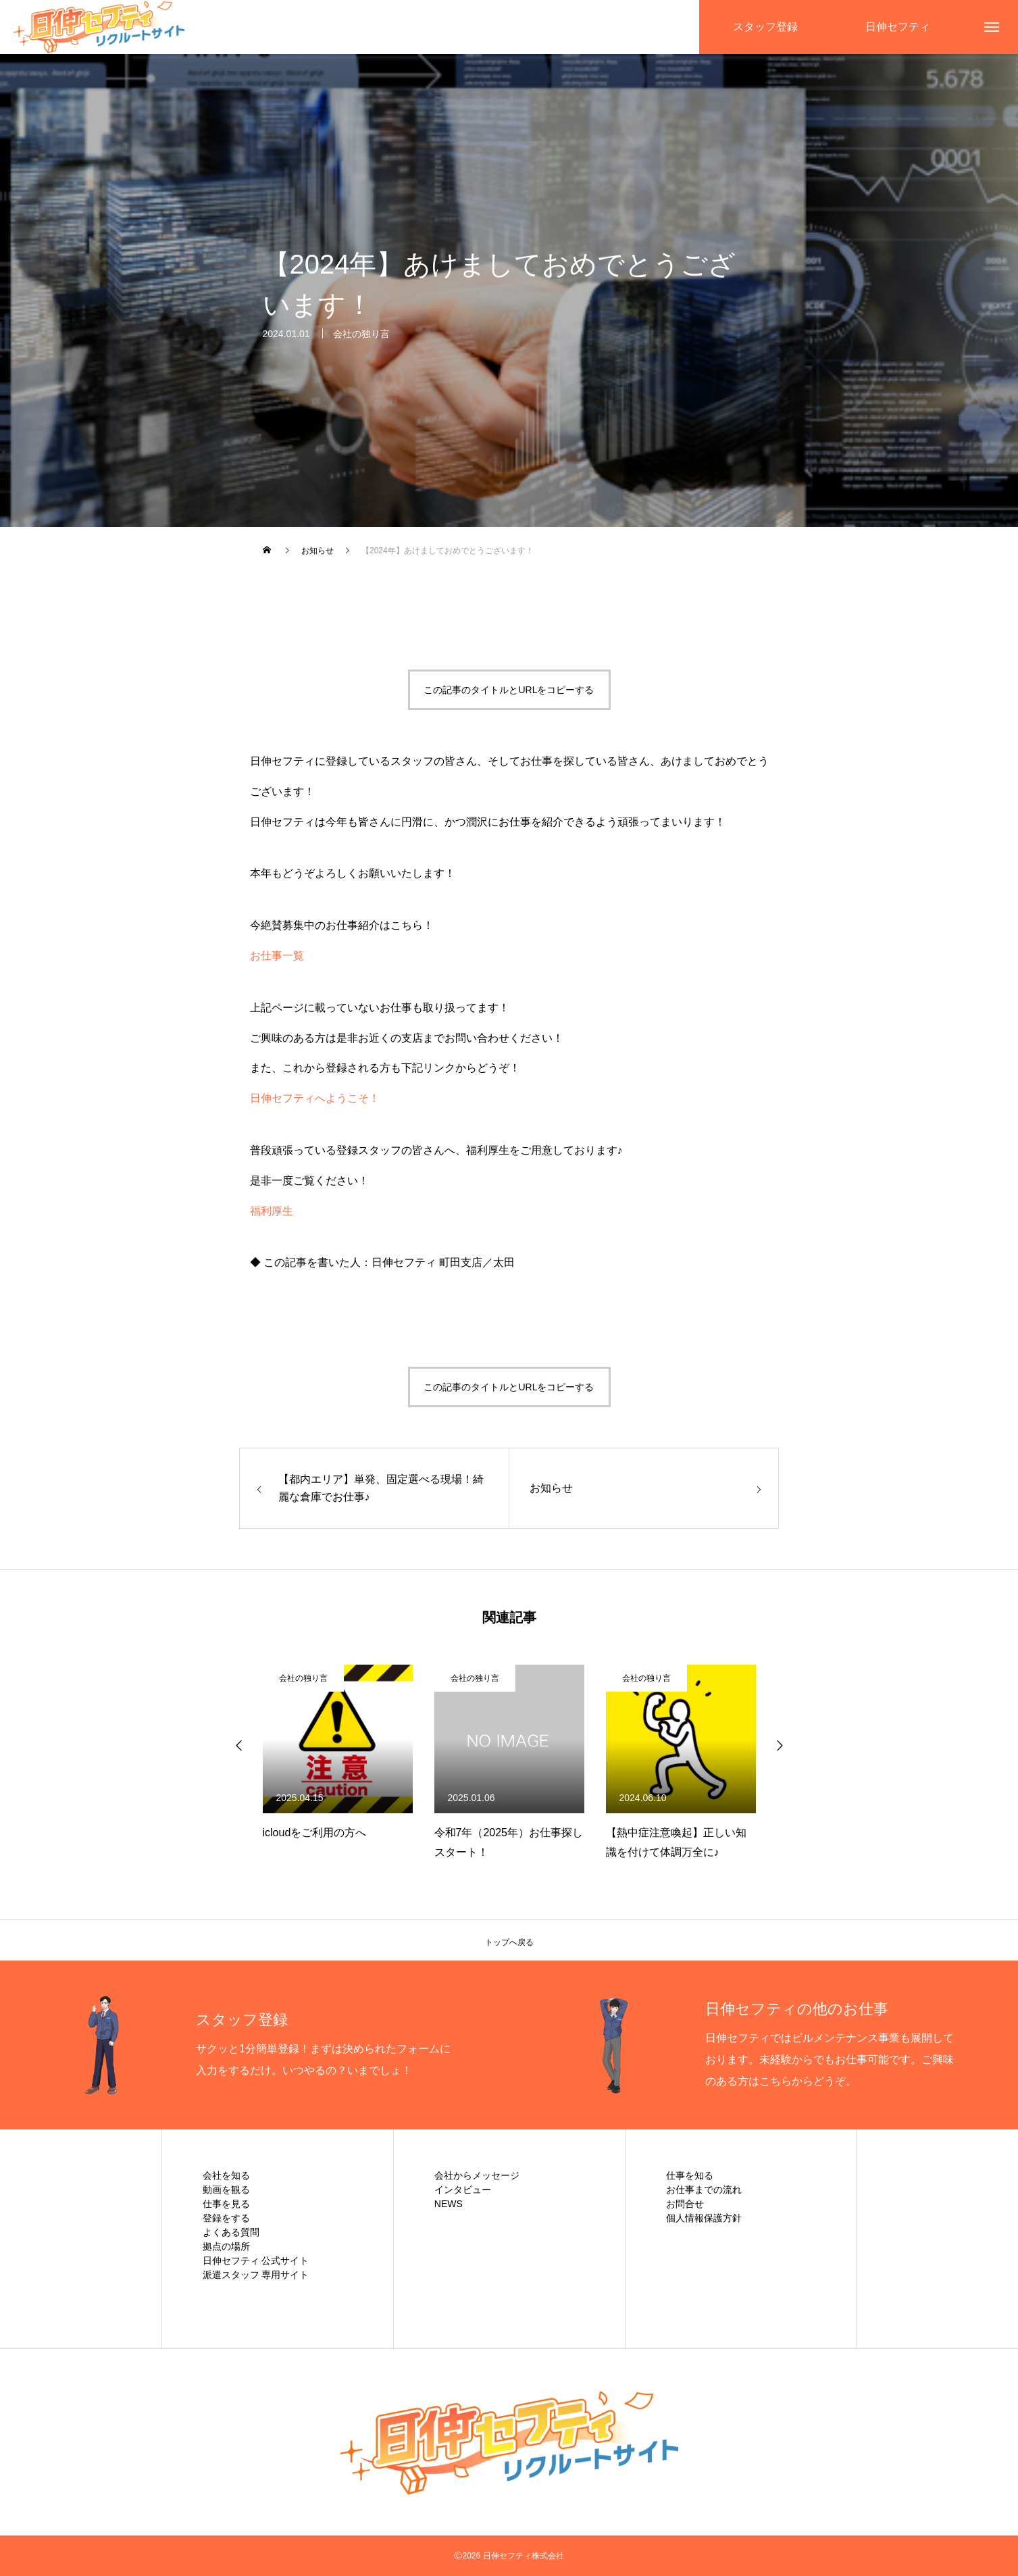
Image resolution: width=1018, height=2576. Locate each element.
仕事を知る (689, 2175)
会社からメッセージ (476, 2175)
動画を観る (226, 2189)
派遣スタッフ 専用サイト (256, 2274)
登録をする (226, 2218)
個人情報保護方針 (704, 2218)
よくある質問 (231, 2232)
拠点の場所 (226, 2246)
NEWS (448, 2203)
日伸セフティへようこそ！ (315, 1098)
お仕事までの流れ (704, 2189)
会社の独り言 (361, 335)
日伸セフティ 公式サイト (256, 2260)
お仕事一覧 (277, 955)
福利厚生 (271, 1211)
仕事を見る (226, 2203)
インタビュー (462, 2189)
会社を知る (226, 2175)
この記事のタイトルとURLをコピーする (509, 689)
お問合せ (685, 2203)
